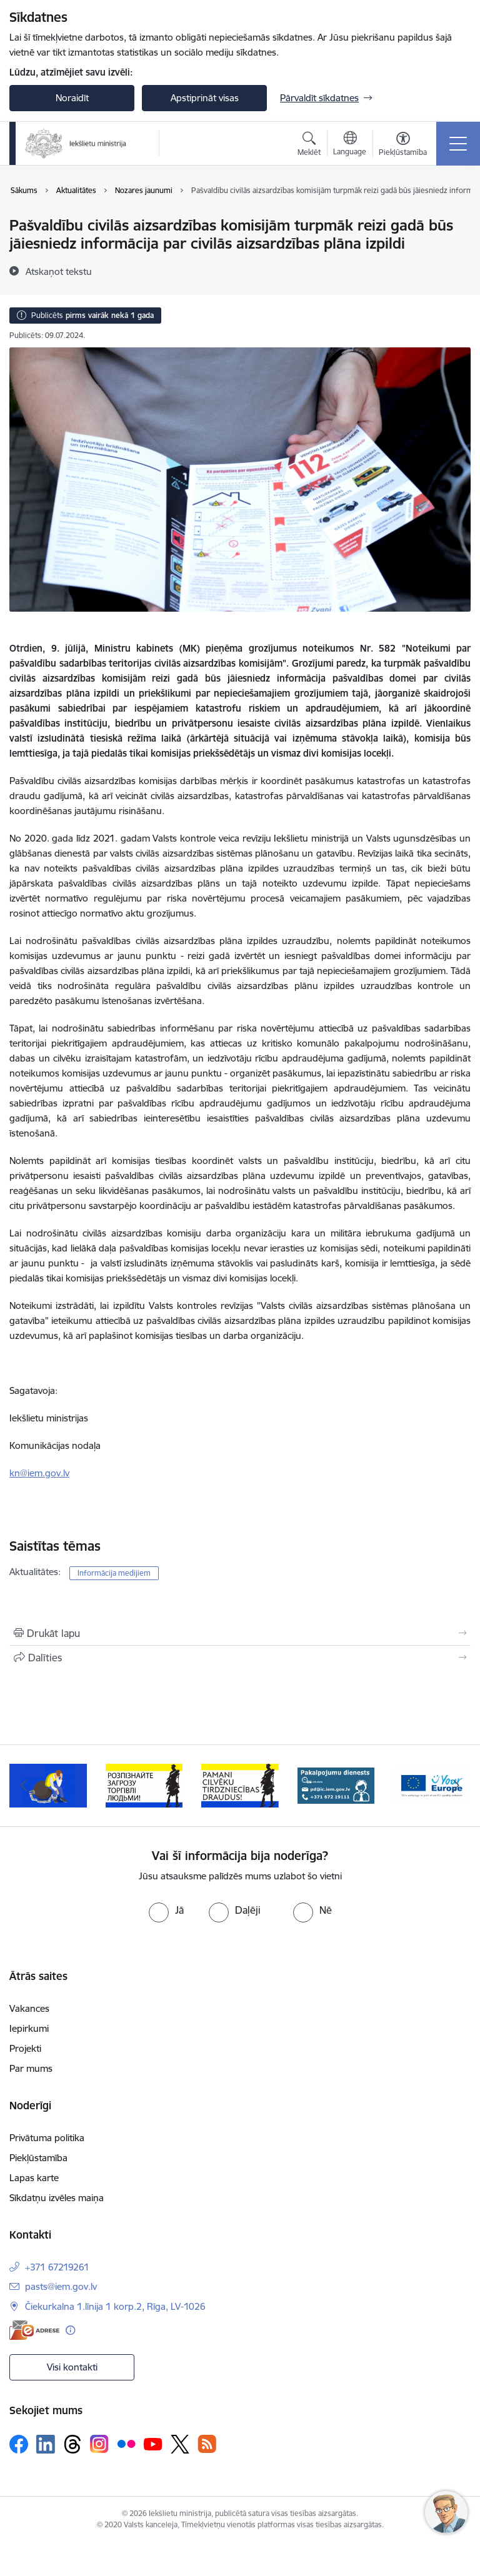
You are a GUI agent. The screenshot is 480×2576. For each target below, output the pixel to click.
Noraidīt (72, 98)
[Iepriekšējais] (24, 1786)
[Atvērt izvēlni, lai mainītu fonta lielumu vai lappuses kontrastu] (402, 146)
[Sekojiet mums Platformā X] (180, 2444)
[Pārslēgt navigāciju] (458, 144)
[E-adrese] (34, 2330)
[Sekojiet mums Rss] (207, 2444)
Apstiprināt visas (205, 98)
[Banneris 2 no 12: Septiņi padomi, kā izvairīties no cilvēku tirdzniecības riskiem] (48, 1785)
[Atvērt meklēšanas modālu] (309, 146)
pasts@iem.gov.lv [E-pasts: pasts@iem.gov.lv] (61, 2286)
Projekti (25, 2048)
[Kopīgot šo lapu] (240, 1657)
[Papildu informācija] (70, 2330)
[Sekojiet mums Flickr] (126, 2443)
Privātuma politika (46, 2138)
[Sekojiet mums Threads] (72, 2444)
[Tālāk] (456, 1786)
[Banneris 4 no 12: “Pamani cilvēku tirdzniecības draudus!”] (240, 1785)
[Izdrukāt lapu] (240, 1633)
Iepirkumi (29, 2028)
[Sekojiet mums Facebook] (18, 2444)
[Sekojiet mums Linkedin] (45, 2444)
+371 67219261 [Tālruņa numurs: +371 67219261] (57, 2267)
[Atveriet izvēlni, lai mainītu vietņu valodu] (349, 145)
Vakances (29, 2008)
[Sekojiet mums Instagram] (99, 2444)
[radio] (166, 1909)
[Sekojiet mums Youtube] (153, 2443)
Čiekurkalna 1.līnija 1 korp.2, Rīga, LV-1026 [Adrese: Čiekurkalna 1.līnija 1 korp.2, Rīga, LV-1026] (115, 2306)
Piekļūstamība (38, 2158)
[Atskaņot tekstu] (59, 271)
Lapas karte (34, 2178)
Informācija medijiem (114, 1573)
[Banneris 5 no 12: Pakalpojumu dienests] (336, 1785)
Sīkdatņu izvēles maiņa (56, 2198)
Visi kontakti (72, 2367)
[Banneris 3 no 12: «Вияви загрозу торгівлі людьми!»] (144, 1785)
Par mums (30, 2068)
